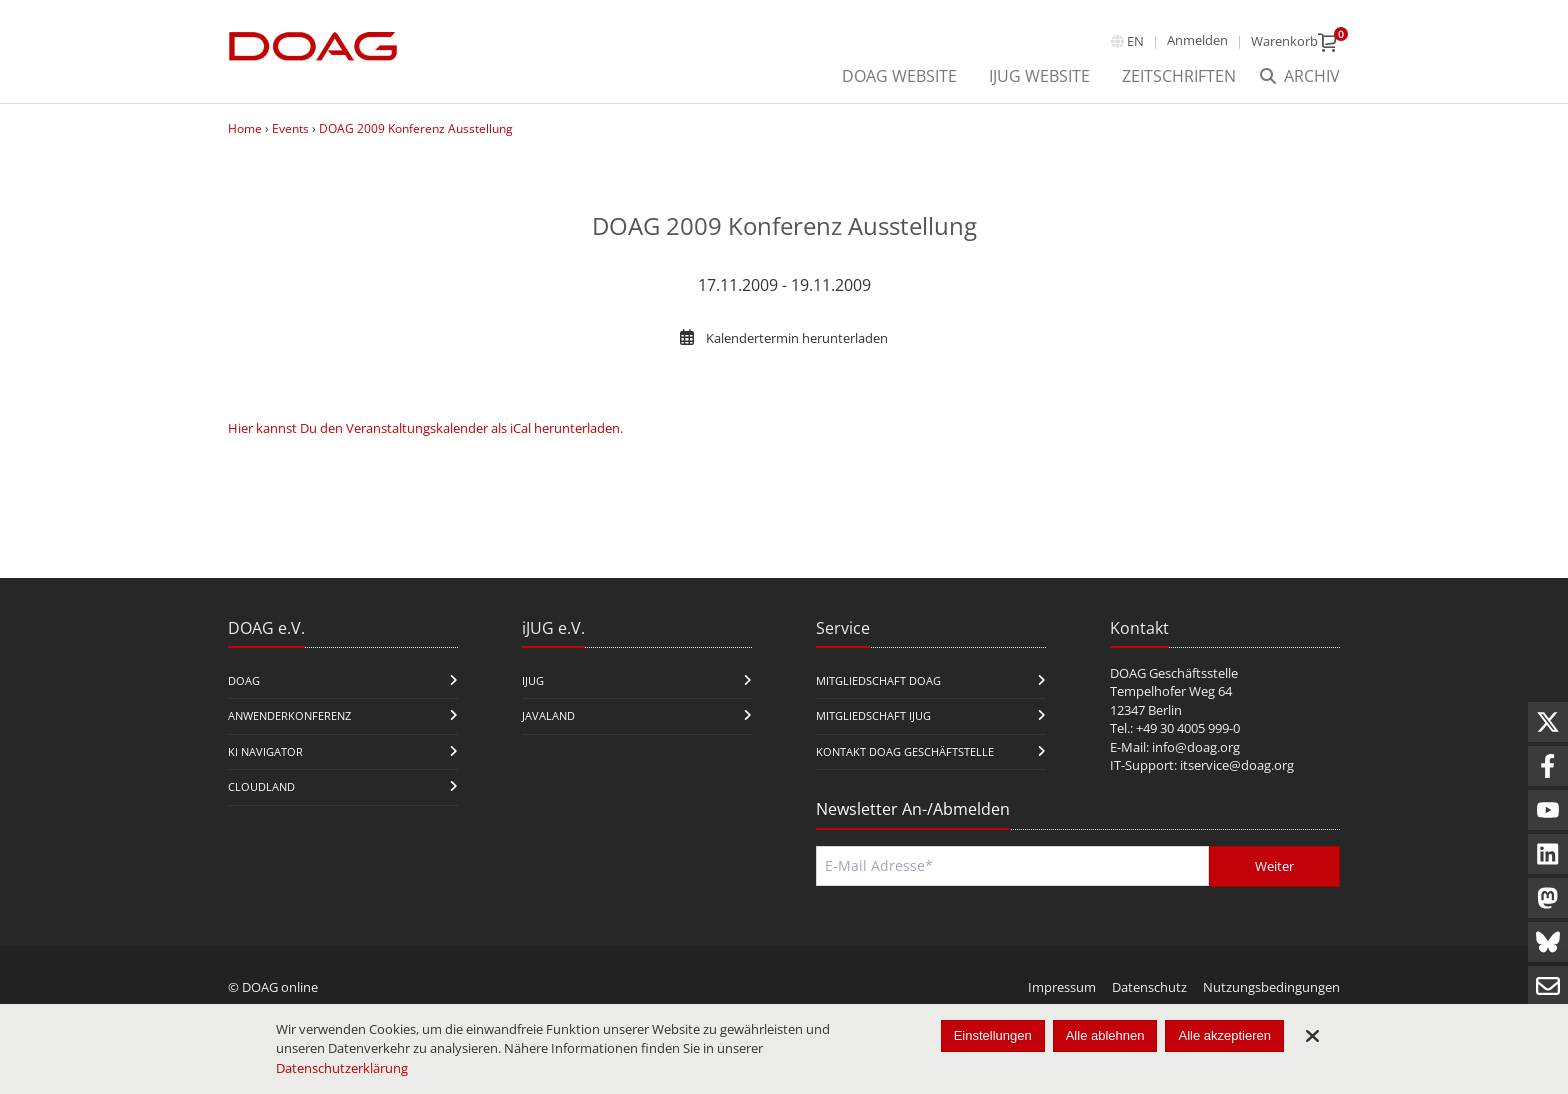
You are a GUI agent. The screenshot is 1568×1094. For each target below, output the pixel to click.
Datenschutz (1149, 987)
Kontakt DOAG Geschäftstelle (905, 751)
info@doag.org (1196, 747)
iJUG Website (1039, 76)
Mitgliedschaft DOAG (878, 680)
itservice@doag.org (1237, 765)
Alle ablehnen (1105, 1035)
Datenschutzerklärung (342, 1068)
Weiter (1274, 866)
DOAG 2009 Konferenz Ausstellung (416, 128)
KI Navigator (265, 751)
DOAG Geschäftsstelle (1174, 673)
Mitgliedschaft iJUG (873, 715)
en (1135, 41)
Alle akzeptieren (1224, 1035)
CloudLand (261, 786)
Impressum (1062, 987)
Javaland (548, 715)
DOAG (244, 680)
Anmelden (1197, 40)
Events (290, 128)
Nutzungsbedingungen (1271, 987)
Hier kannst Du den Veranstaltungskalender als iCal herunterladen (424, 428)
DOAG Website (899, 76)
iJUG (533, 680)
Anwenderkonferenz (289, 715)
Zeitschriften (1179, 76)
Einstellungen (993, 1035)
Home (245, 128)
